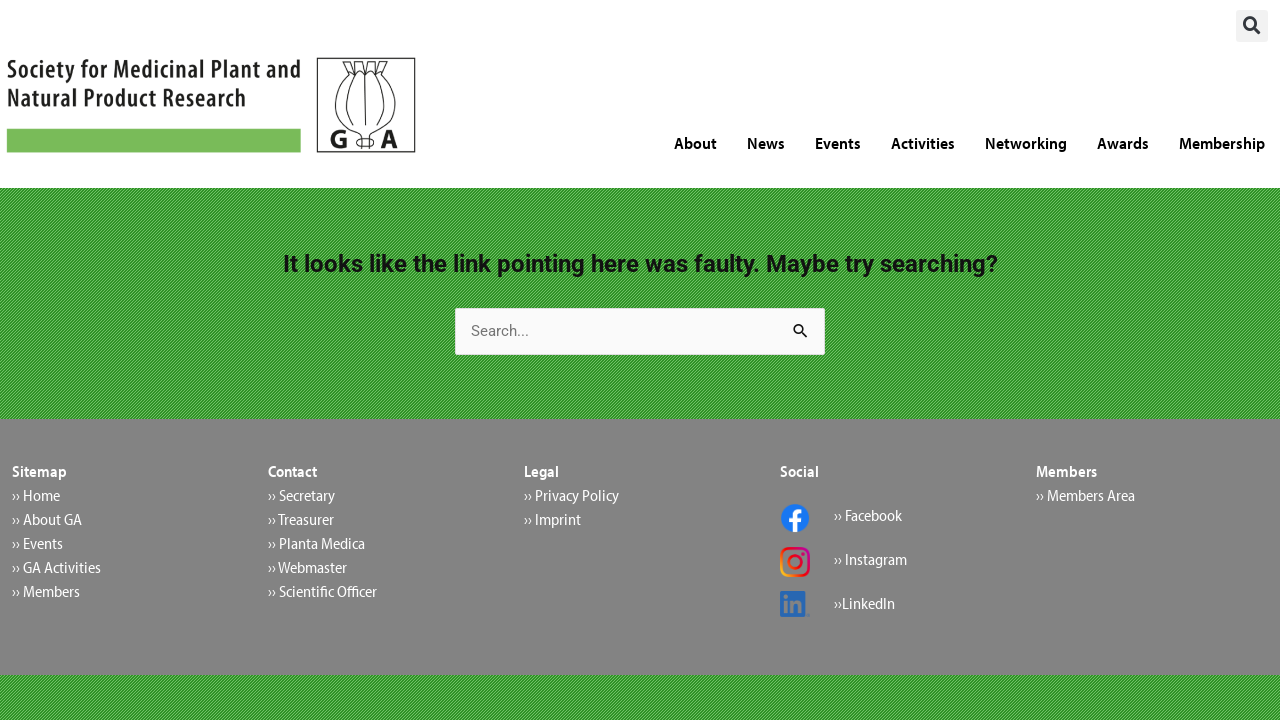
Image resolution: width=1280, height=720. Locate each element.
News (766, 142)
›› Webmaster (307, 568)
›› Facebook (868, 516)
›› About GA (47, 520)
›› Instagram (870, 560)
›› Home (36, 496)
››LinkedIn (864, 604)
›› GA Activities (56, 568)
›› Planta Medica (316, 544)
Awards (1123, 142)
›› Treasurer (301, 520)
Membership (1222, 142)
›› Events (37, 544)
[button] (1252, 26)
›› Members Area (1085, 496)
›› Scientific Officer (322, 592)
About (695, 142)
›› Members (46, 592)
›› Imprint (552, 520)
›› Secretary (301, 496)
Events (838, 142)
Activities (923, 142)
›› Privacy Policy (571, 496)
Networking (1026, 142)
